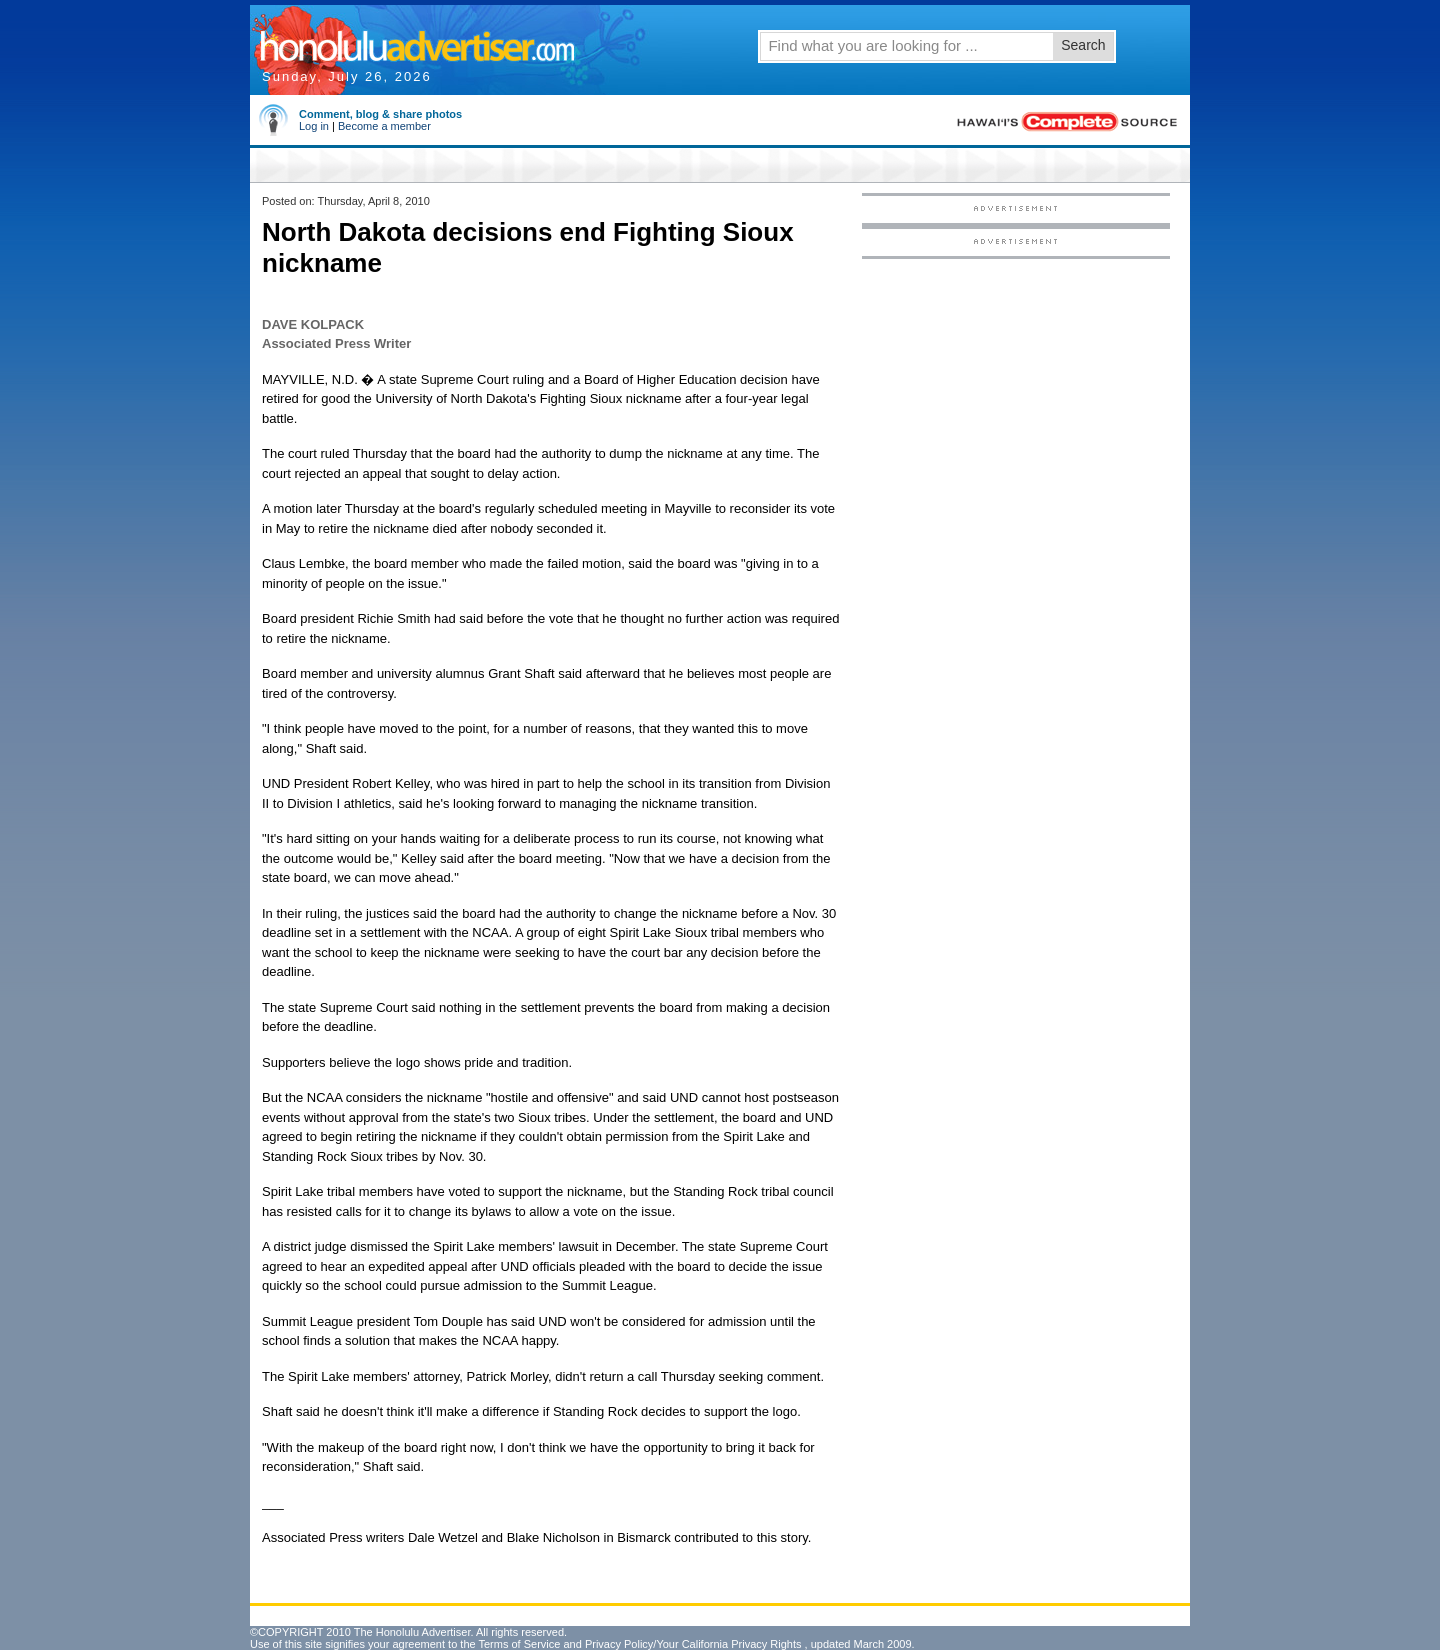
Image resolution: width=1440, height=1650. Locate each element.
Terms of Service (519, 1644)
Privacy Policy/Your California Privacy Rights (693, 1644)
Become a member (384, 126)
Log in (314, 126)
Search (1083, 45)
